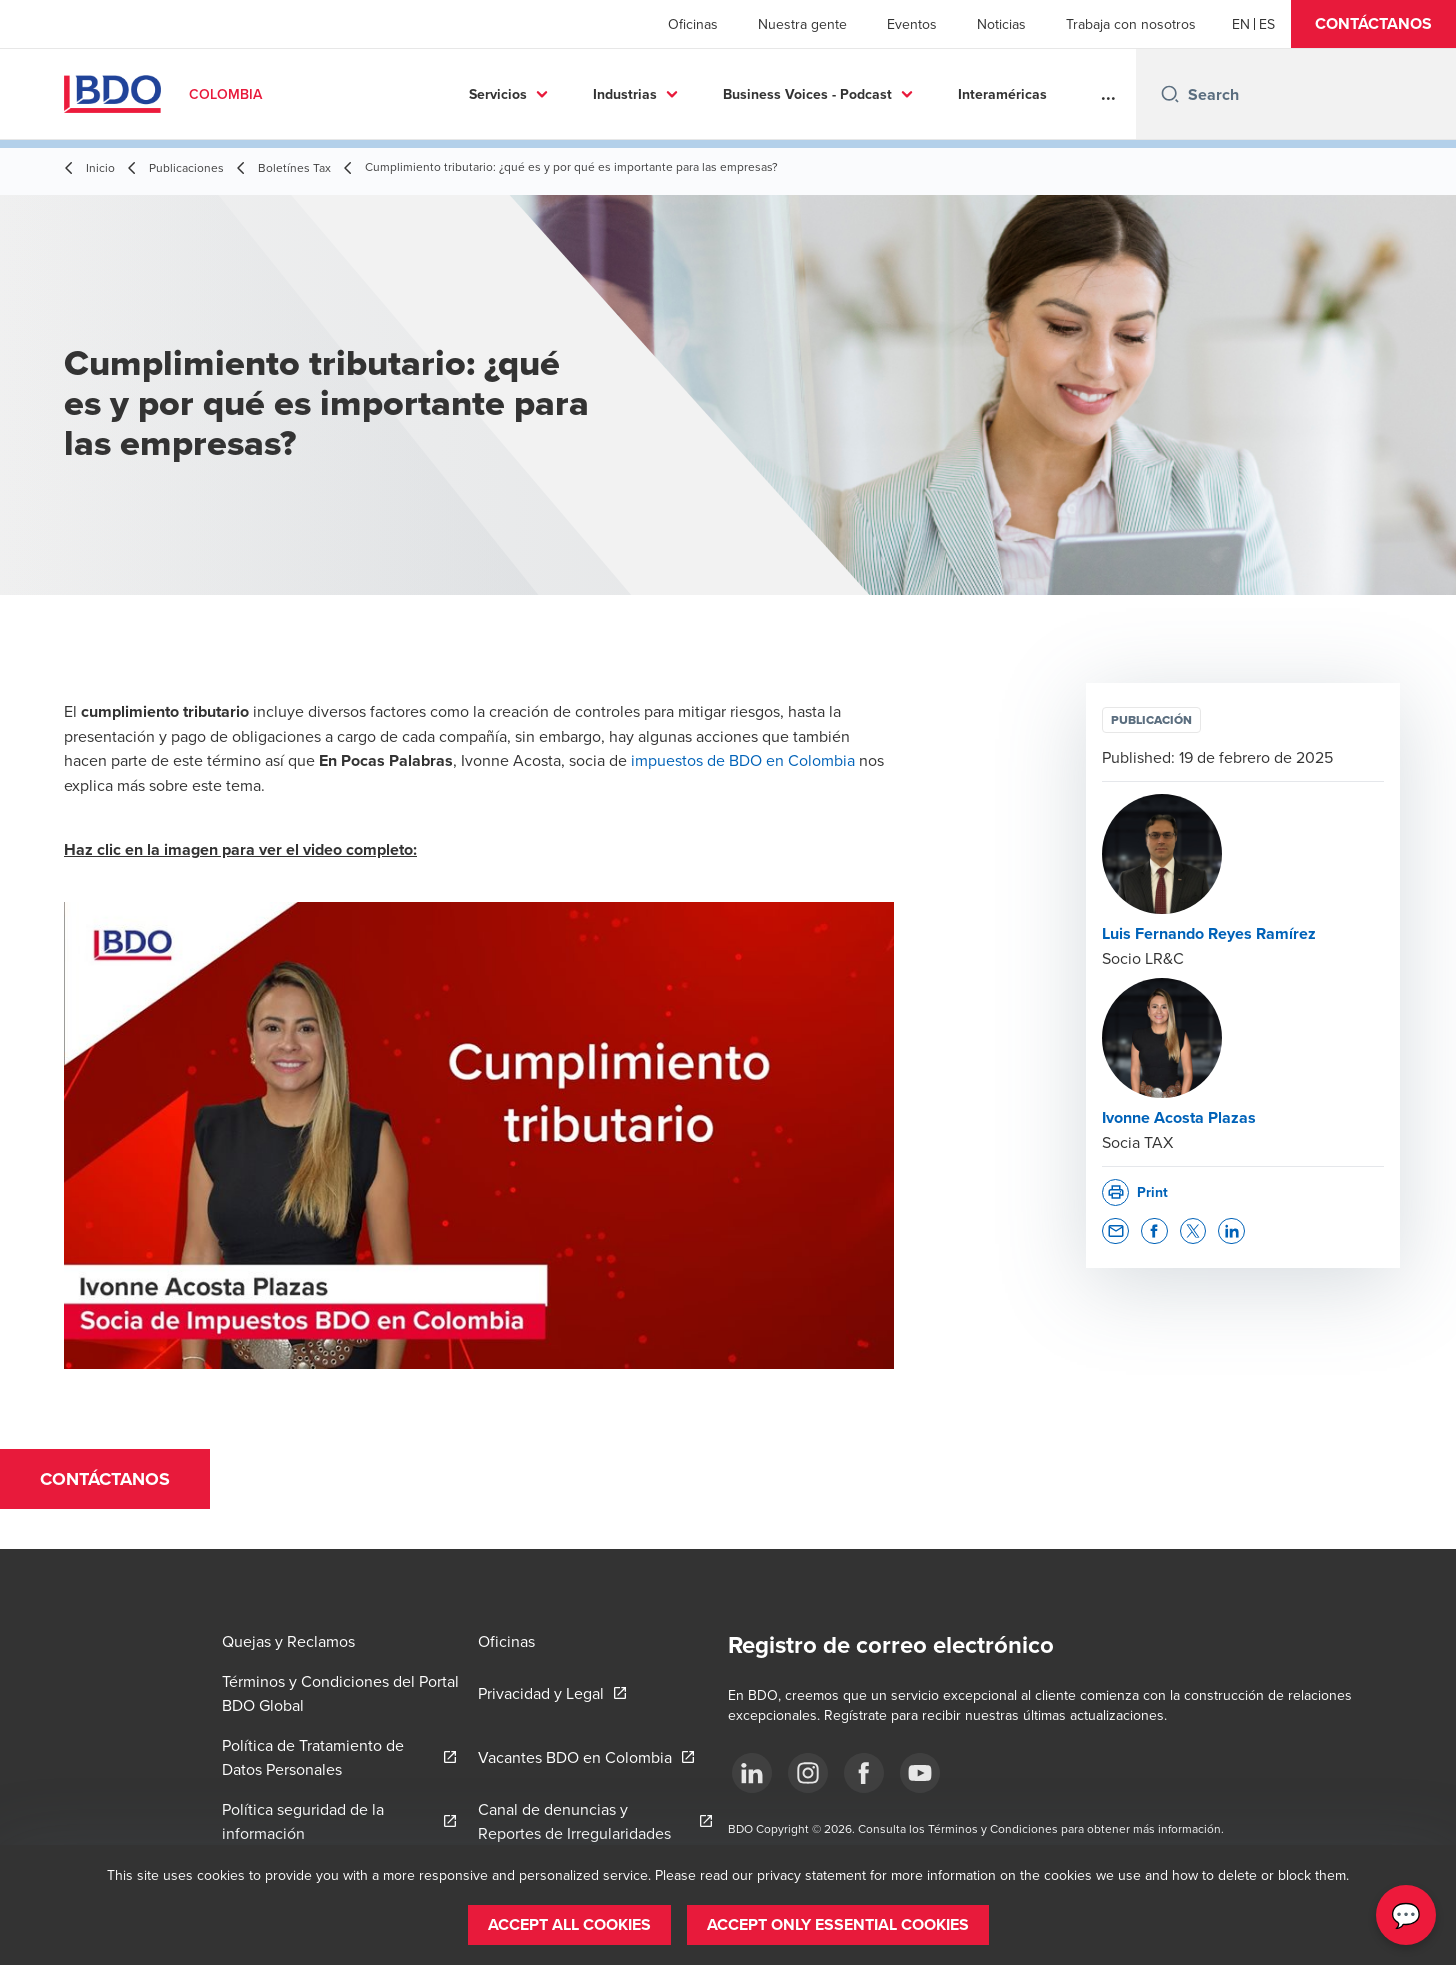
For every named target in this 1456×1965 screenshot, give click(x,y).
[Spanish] (1267, 24)
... (1108, 94)
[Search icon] (1170, 94)
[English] (1241, 24)
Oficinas (693, 24)
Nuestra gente (802, 24)
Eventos (912, 24)
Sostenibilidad (987, 94)
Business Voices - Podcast (649, 94)
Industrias (467, 94)
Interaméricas (844, 94)
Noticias (1001, 24)
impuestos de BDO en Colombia (743, 760)
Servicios (340, 94)
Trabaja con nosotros (1131, 24)
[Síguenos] (752, 1773)
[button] (1373, 24)
